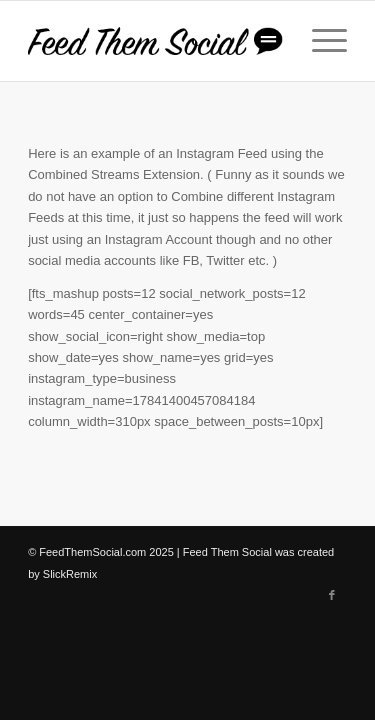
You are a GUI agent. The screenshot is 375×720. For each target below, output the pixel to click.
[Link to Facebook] (332, 595)
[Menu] (319, 41)
